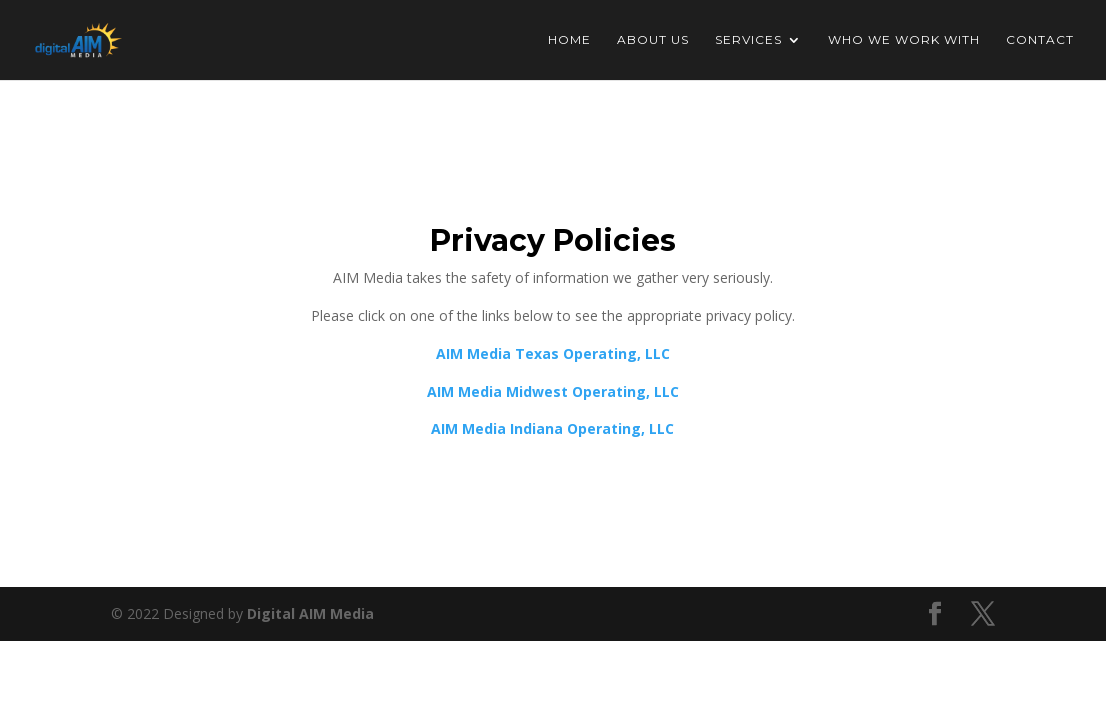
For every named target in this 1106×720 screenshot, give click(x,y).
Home (569, 40)
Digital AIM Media (310, 613)
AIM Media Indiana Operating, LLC (552, 428)
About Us (653, 40)
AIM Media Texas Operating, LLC (553, 353)
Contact (1040, 40)
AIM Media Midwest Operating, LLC (553, 391)
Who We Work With (904, 40)
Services (748, 40)
